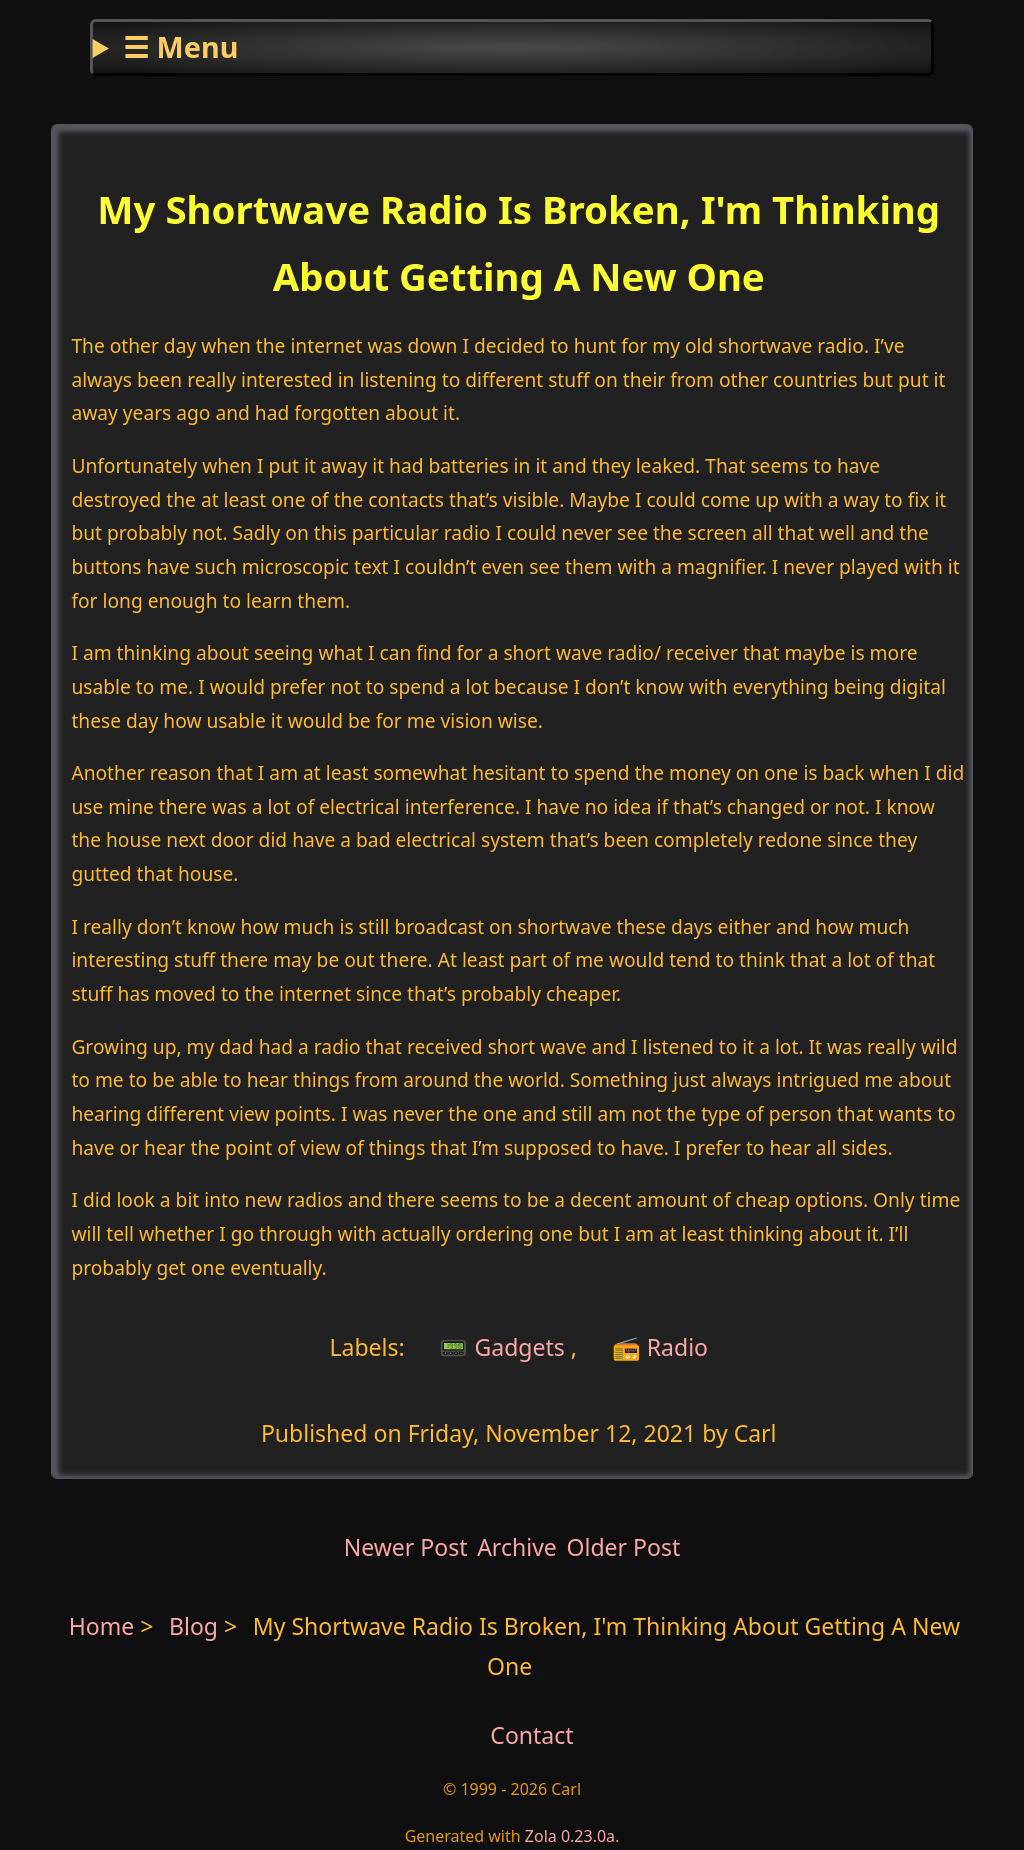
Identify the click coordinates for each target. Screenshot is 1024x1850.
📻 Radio (660, 1346)
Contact (531, 1735)
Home (102, 1626)
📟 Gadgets (498, 1346)
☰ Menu (180, 46)
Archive (517, 1547)
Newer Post (406, 1547)
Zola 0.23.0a (570, 1836)
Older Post (623, 1547)
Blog (196, 1626)
